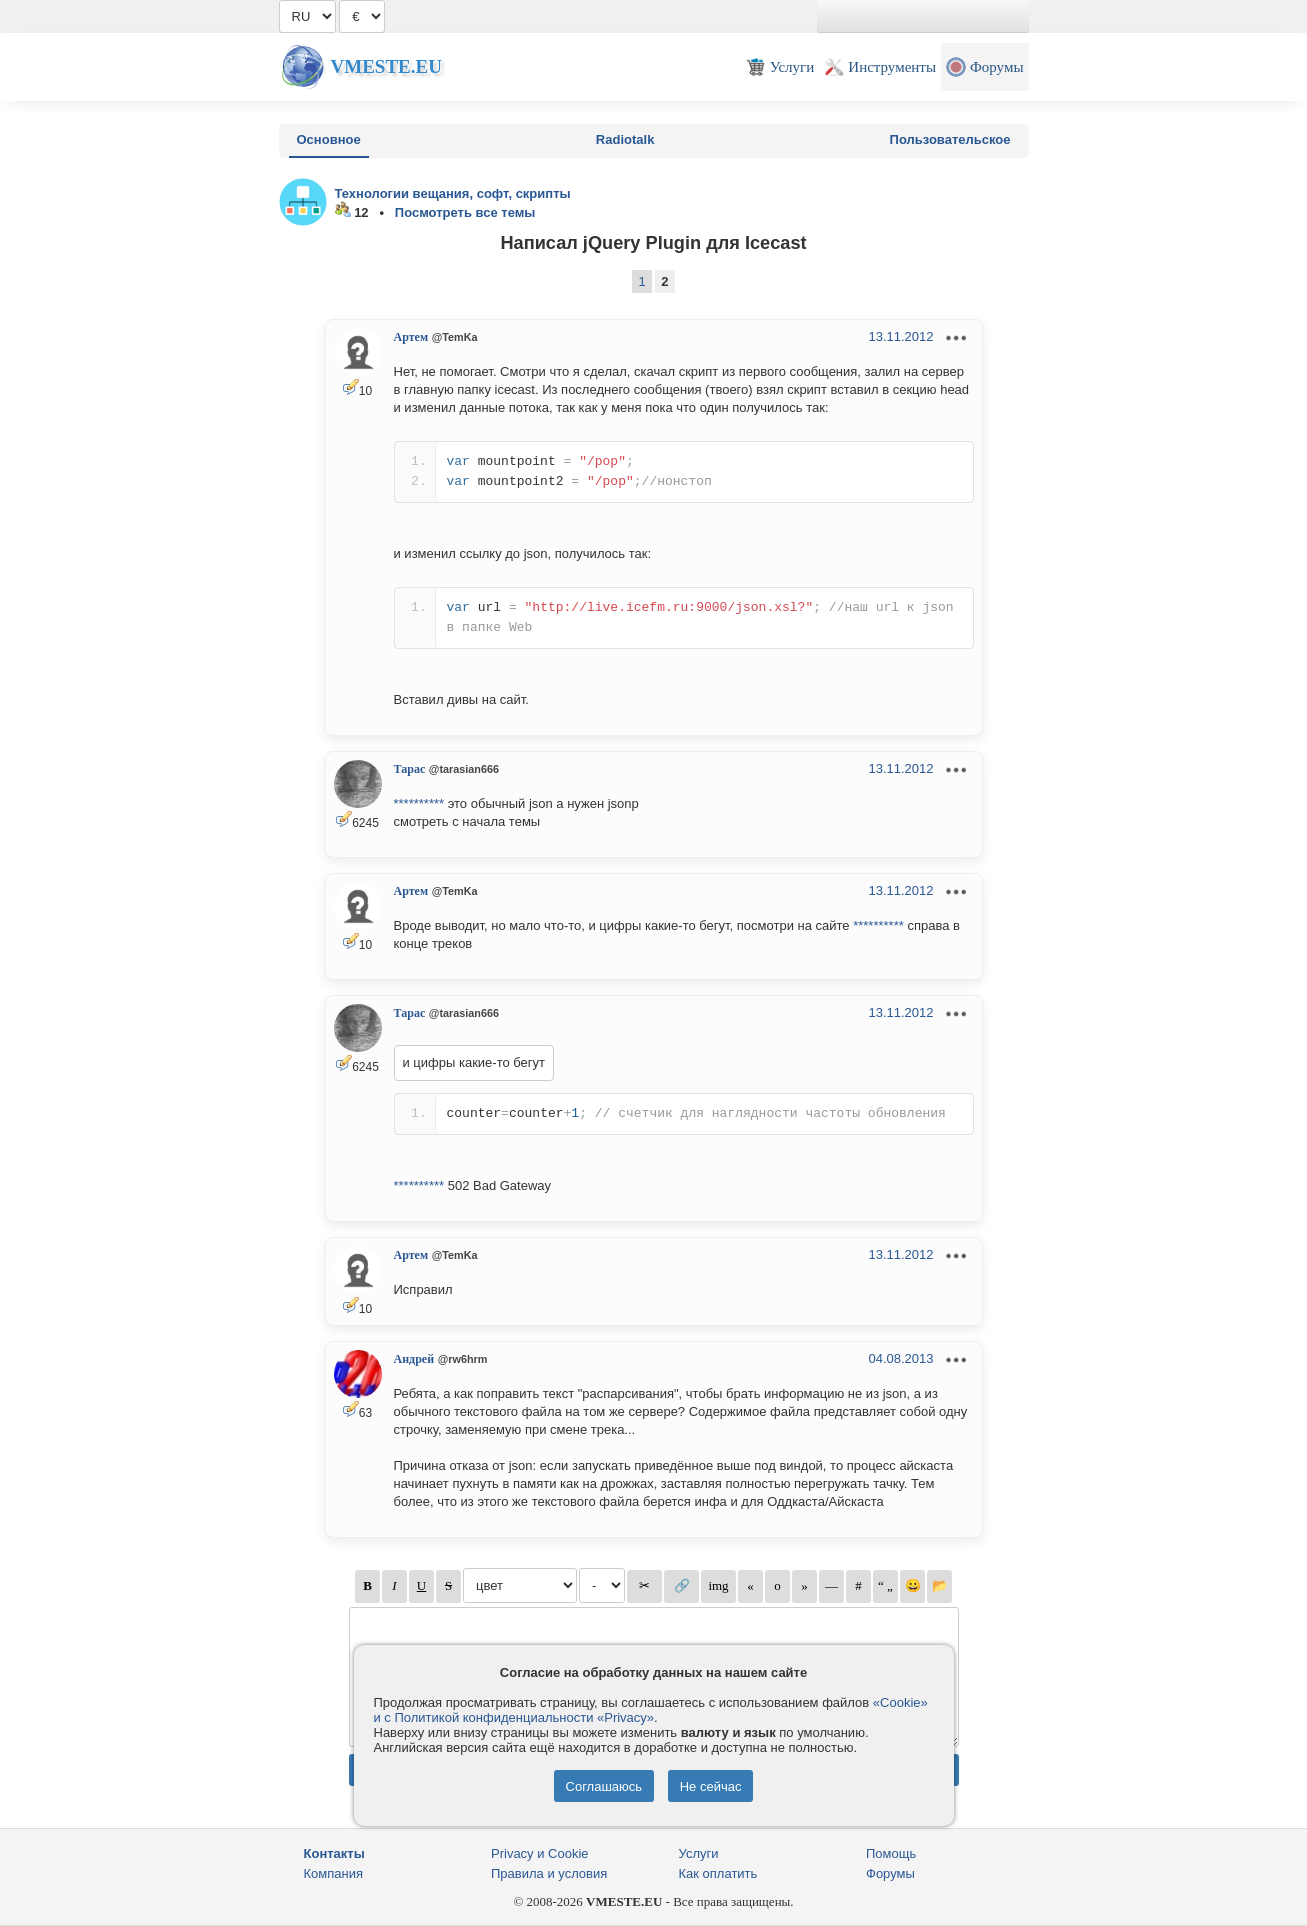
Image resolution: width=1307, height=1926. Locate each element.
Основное (329, 139)
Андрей (414, 1359)
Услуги (699, 1853)
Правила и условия (549, 1873)
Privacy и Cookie (540, 1853)
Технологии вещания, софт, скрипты (453, 193)
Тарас (410, 769)
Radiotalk (625, 139)
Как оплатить (718, 1873)
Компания (334, 1873)
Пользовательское (950, 139)
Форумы (890, 1873)
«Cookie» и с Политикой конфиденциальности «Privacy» (651, 1710)
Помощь (891, 1853)
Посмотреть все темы (465, 212)
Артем (411, 337)
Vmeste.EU (386, 66)
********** (419, 803)
